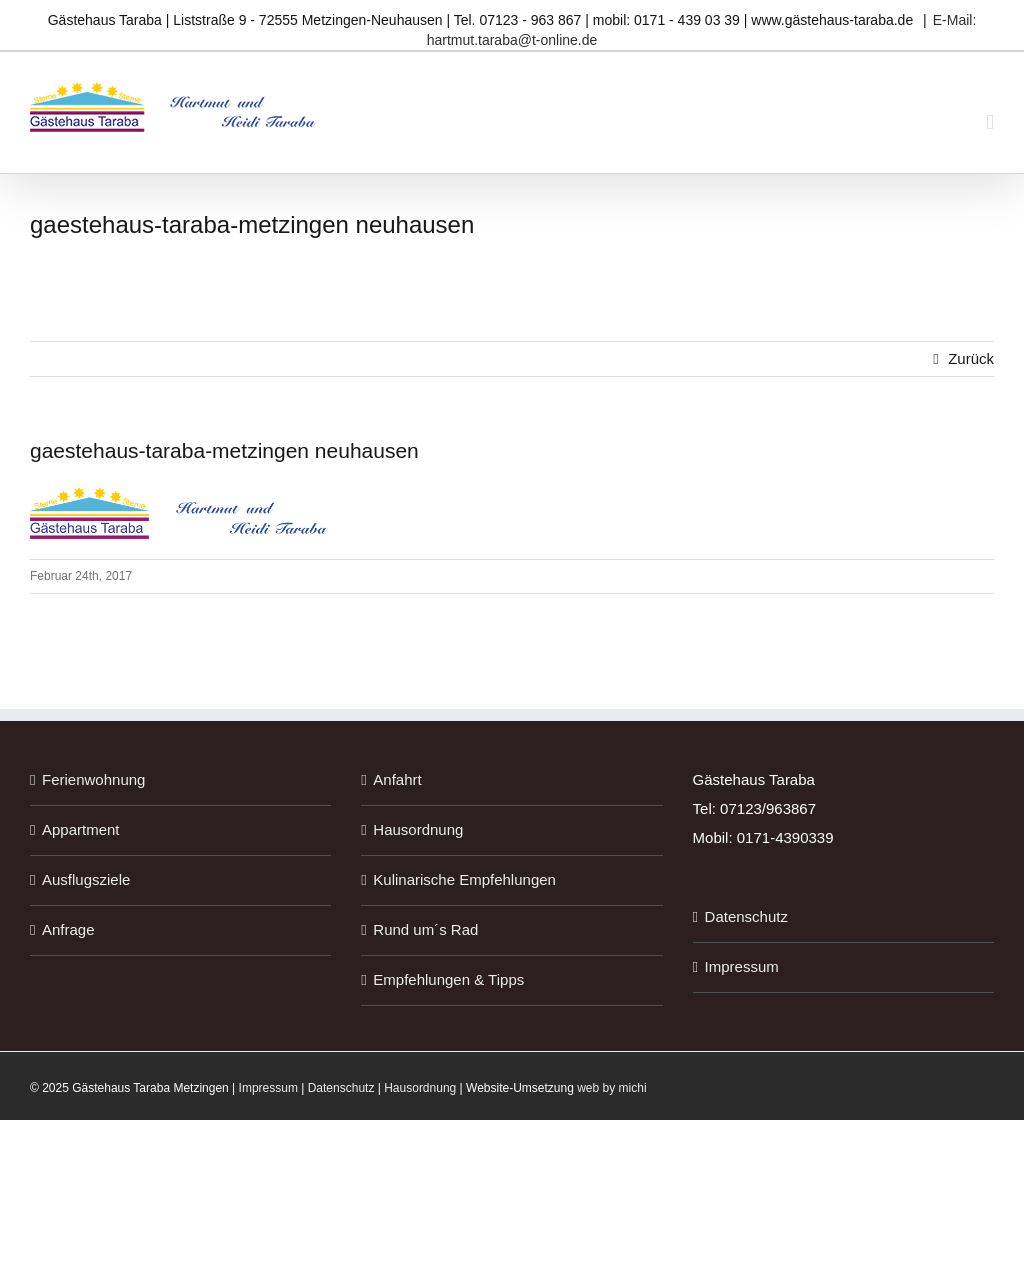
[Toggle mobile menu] (990, 122)
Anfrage (68, 929)
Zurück (971, 358)
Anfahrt (397, 779)
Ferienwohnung (93, 779)
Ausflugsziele (86, 879)
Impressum (742, 966)
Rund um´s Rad (425, 929)
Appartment (81, 829)
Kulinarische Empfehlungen (464, 879)
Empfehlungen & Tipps (448, 979)
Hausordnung (418, 829)
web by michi (611, 1088)
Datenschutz (746, 916)
